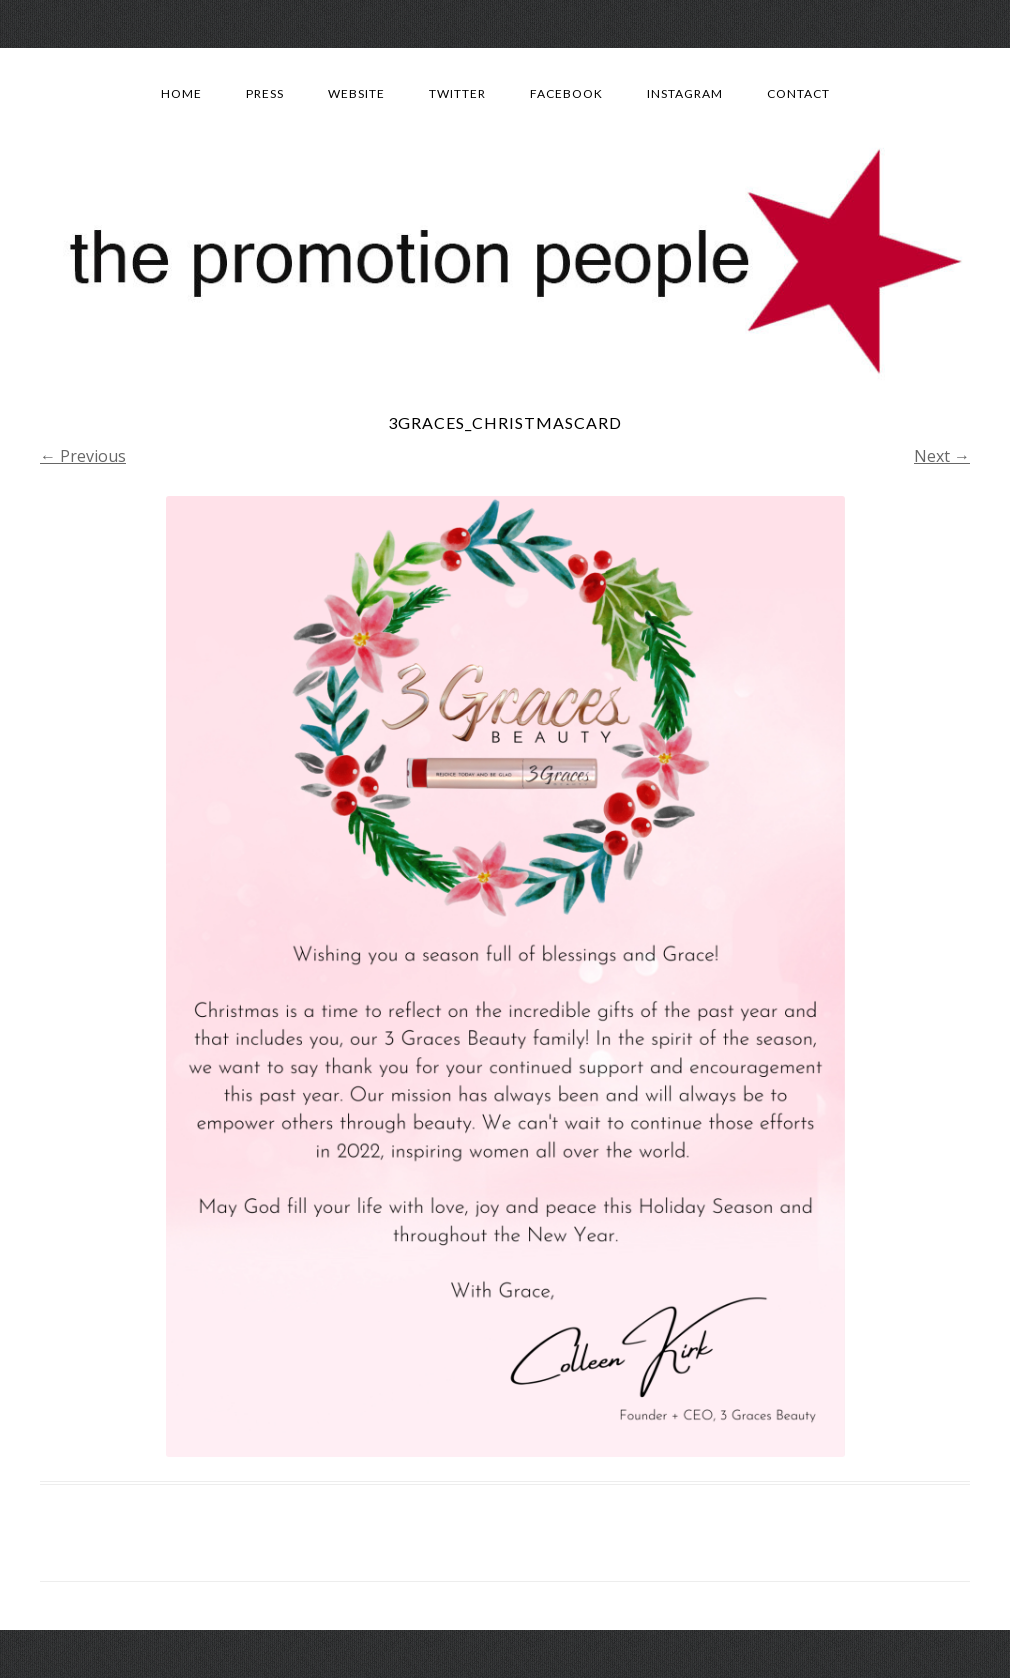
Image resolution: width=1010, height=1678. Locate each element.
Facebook (566, 93)
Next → (942, 456)
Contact (798, 93)
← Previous (83, 456)
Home (181, 93)
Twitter (457, 93)
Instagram (685, 93)
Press (265, 93)
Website (356, 93)
